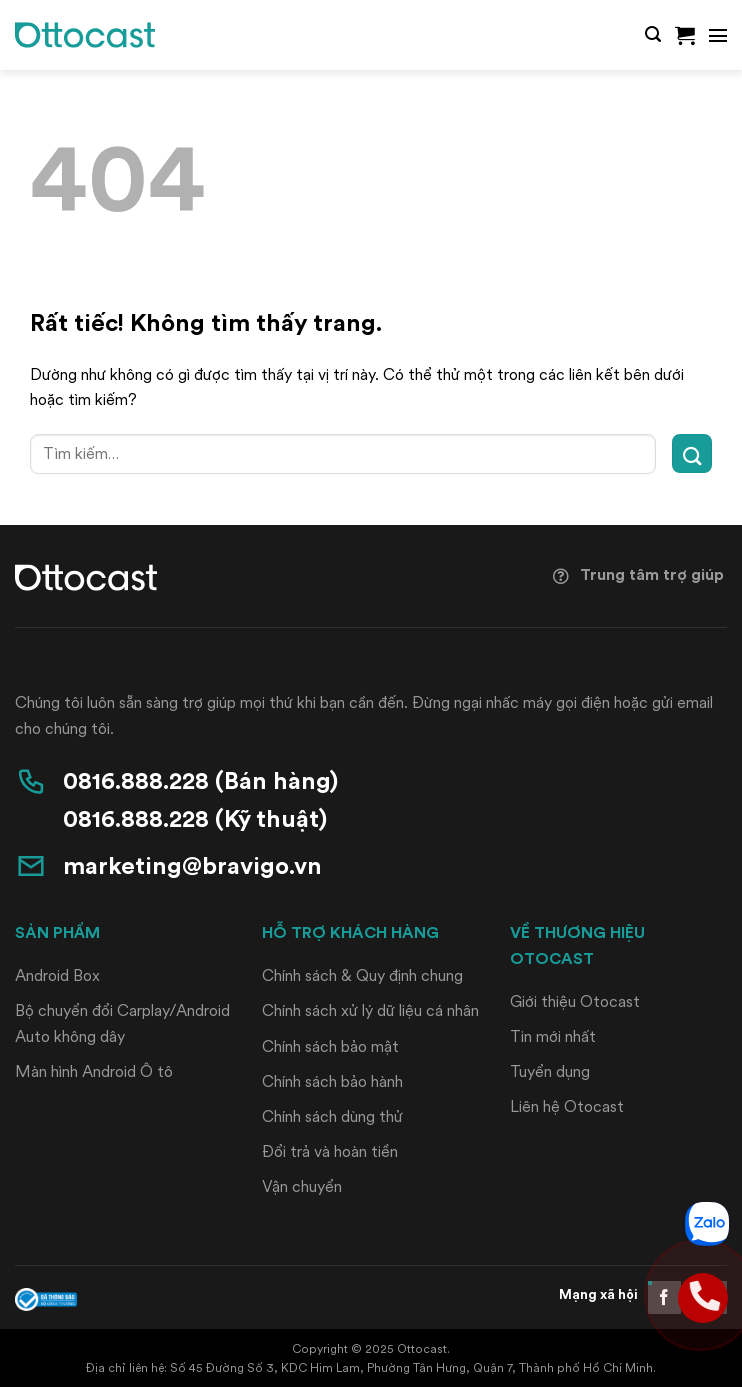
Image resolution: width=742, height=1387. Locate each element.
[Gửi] (692, 453)
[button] (653, 34)
